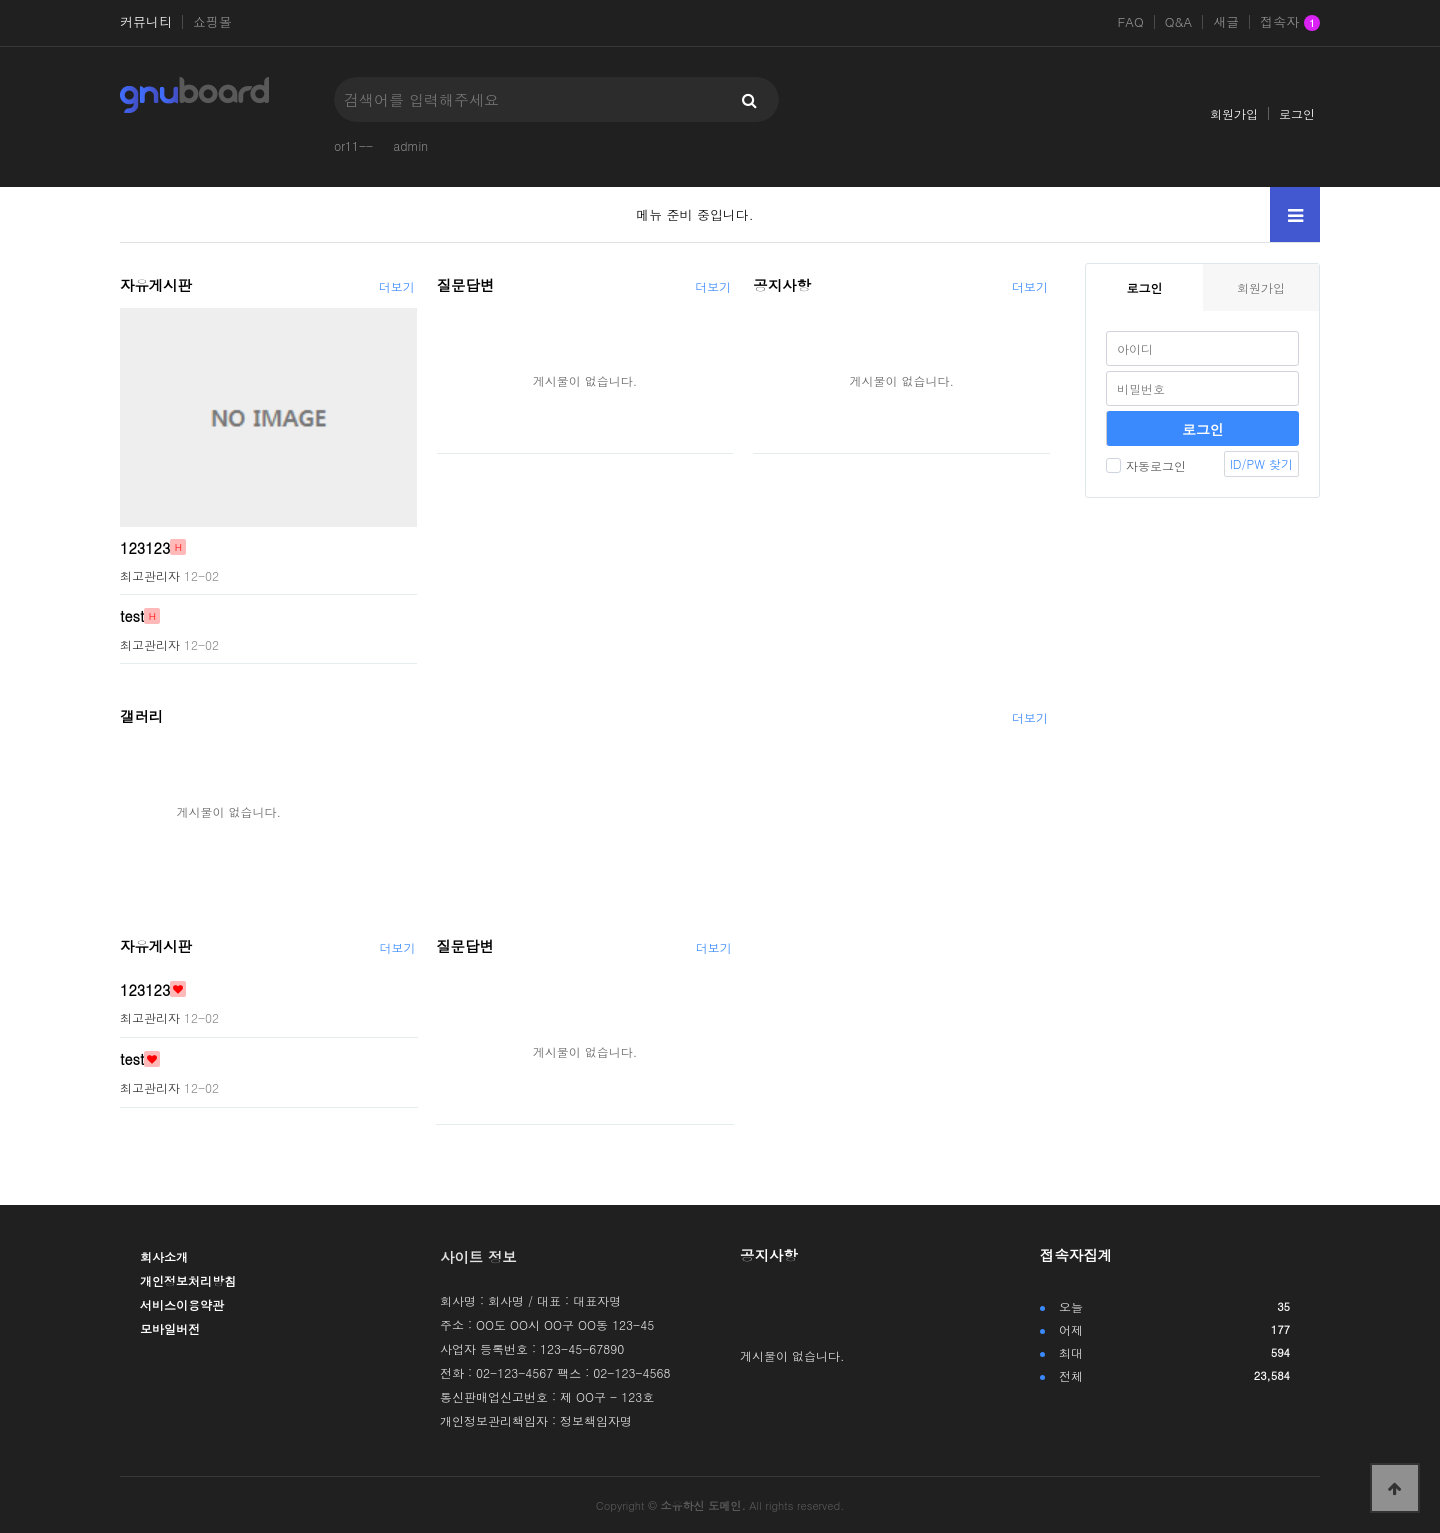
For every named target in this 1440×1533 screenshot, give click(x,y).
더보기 (397, 286)
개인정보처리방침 (188, 1280)
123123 (145, 547)
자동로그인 (1146, 465)
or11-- (353, 145)
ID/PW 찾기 (1261, 463)
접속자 (1290, 23)
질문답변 (466, 285)
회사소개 (164, 1256)
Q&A (1179, 22)
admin (410, 145)
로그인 (1297, 113)
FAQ (1130, 22)
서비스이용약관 (182, 1304)
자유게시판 (156, 285)
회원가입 (1234, 113)
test (132, 616)
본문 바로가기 (0, 0)
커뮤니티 (146, 22)
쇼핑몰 (212, 22)
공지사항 (782, 285)
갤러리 (141, 716)
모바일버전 (170, 1328)
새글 (1226, 22)
